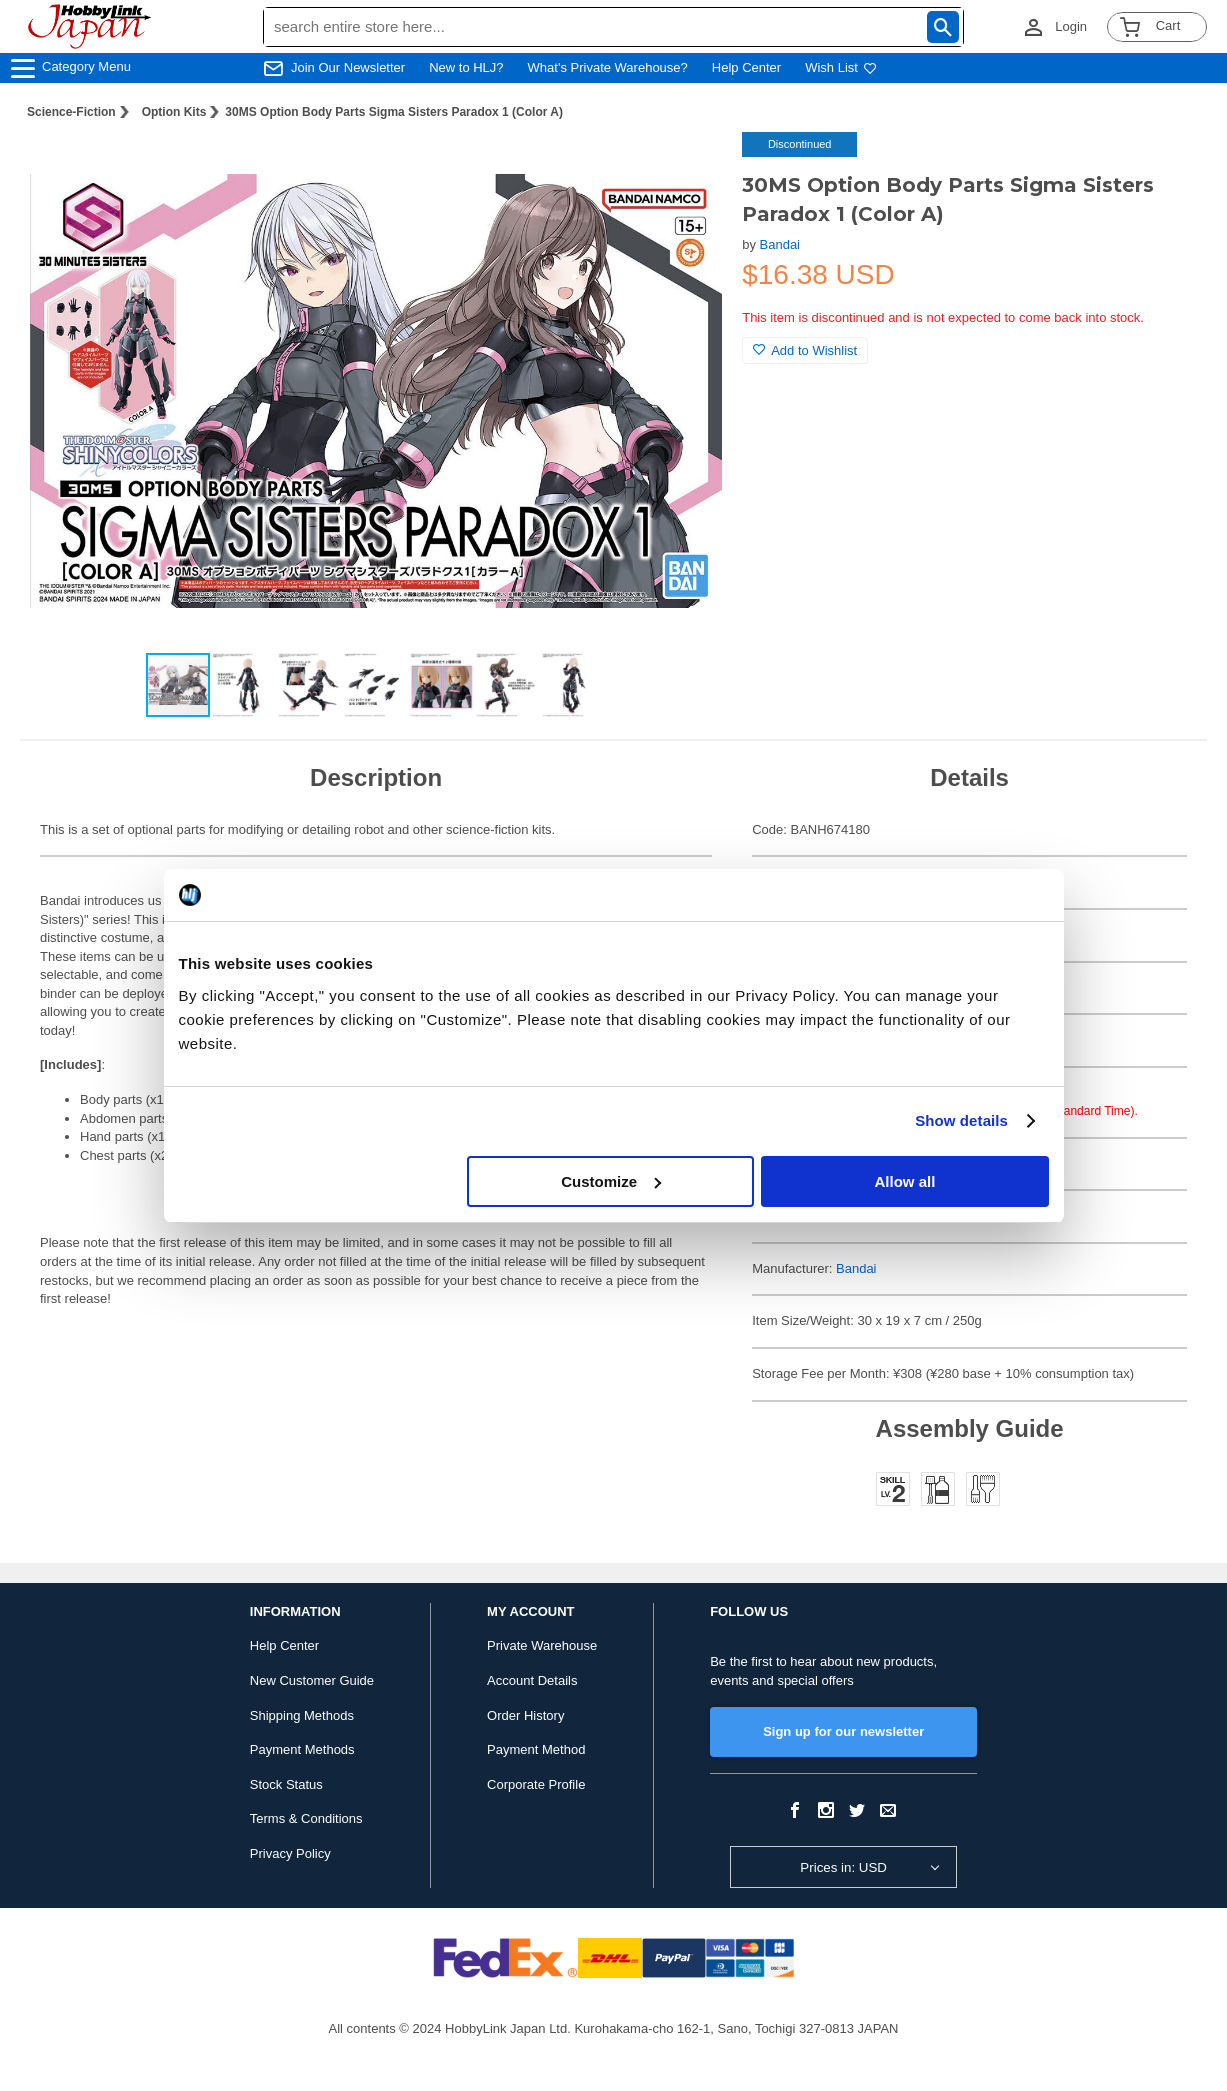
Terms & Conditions (306, 1818)
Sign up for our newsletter (843, 1731)
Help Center (746, 67)
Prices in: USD (843, 1867)
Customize (611, 1181)
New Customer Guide (312, 1680)
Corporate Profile (536, 1784)
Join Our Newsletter (348, 67)
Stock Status (286, 1784)
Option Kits (174, 112)
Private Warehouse (542, 1645)
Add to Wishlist (805, 350)
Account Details (532, 1680)
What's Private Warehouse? (608, 67)
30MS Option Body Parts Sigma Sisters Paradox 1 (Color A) (394, 112)
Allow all (905, 1181)
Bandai (780, 244)
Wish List (841, 67)
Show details (961, 1120)
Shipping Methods (302, 1715)
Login (1071, 26)
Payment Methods (302, 1749)
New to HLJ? (466, 67)
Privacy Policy (290, 1853)
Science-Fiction (71, 112)
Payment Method (536, 1749)
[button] (686, 168)
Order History (525, 1715)
